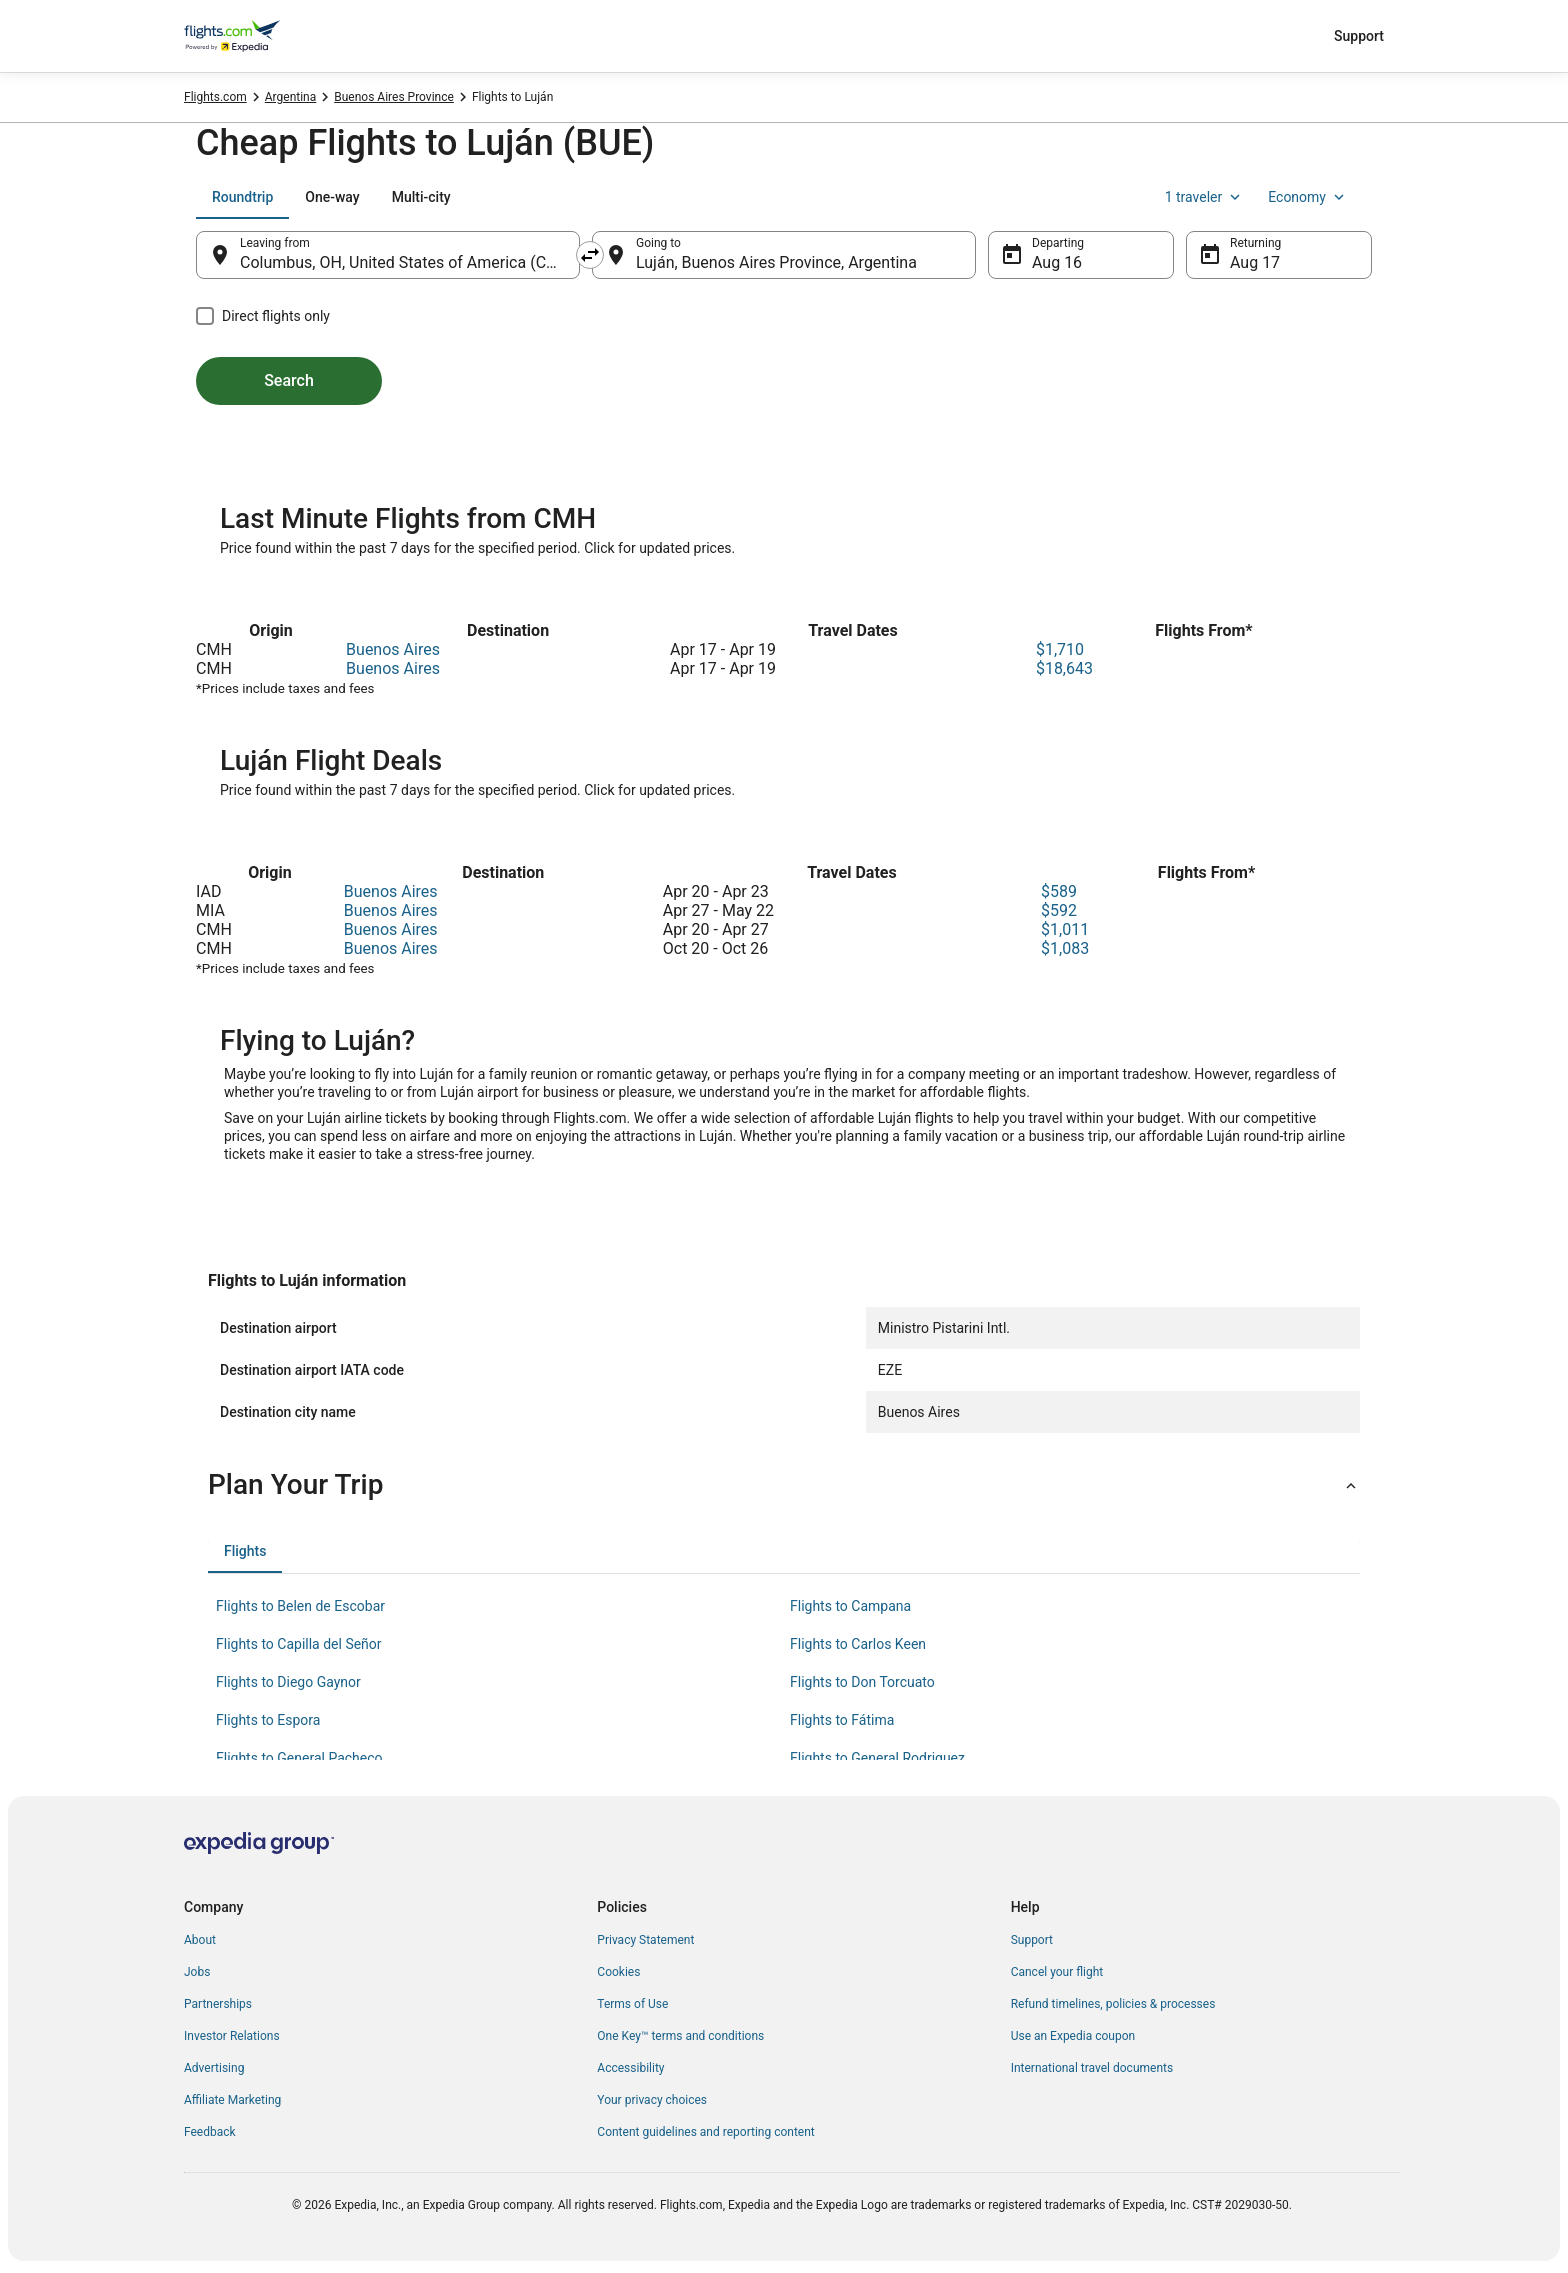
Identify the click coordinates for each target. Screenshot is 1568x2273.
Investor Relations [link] (232, 2036)
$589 (1059, 891)
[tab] (242, 197)
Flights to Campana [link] (850, 1606)
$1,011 (1065, 929)
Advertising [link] (214, 2068)
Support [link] (1032, 1940)
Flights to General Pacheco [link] (299, 1758)
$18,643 (1064, 668)
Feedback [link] (210, 2132)
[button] (784, 1485)
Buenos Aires (393, 649)
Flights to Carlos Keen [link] (858, 1644)
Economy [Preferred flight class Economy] (1308, 197)
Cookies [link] (618, 1972)
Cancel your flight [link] (1057, 1972)
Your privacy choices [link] (652, 2100)
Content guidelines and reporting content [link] (705, 2132)
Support (1359, 36)
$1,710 (1060, 649)
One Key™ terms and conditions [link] (680, 2036)
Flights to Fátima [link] (842, 1720)
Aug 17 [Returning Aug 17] (1255, 262)
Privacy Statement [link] (645, 1940)
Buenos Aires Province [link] (394, 97)
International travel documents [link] (1092, 2068)
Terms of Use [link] (632, 2004)
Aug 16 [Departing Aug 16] (1057, 262)
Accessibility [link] (630, 2068)
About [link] (200, 1940)
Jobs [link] (197, 1972)
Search (289, 380)
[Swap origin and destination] (590, 255)
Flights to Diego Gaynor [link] (288, 1682)
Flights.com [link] (215, 97)
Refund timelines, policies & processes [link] (1113, 2004)
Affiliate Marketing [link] (232, 2100)
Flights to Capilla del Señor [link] (299, 1644)
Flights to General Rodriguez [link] (877, 1758)
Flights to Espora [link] (268, 1720)
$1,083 (1065, 948)
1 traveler (1205, 197)
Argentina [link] (291, 97)
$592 (1059, 910)
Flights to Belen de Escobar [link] (300, 1606)
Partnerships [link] (218, 2004)
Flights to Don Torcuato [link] (862, 1682)
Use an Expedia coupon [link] (1073, 2036)
